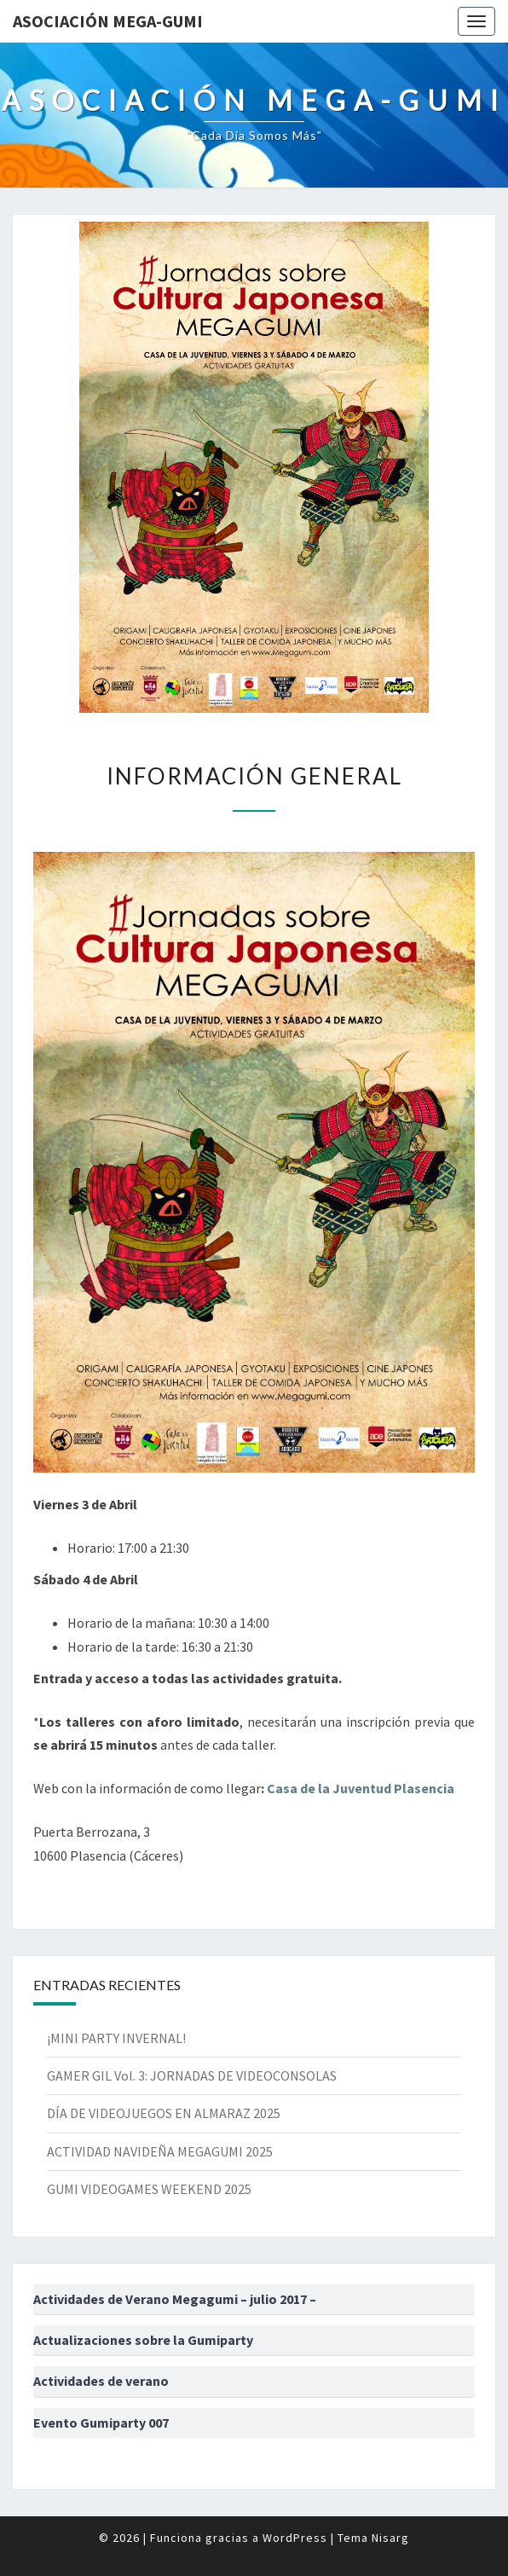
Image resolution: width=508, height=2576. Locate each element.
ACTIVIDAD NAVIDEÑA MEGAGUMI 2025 (160, 2151)
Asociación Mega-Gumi (108, 21)
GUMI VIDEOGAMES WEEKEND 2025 (149, 2188)
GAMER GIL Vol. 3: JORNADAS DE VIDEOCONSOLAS (192, 2075)
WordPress (295, 2537)
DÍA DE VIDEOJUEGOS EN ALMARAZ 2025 (163, 2113)
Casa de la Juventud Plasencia (360, 1788)
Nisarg (390, 2537)
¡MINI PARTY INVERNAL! (116, 2037)
